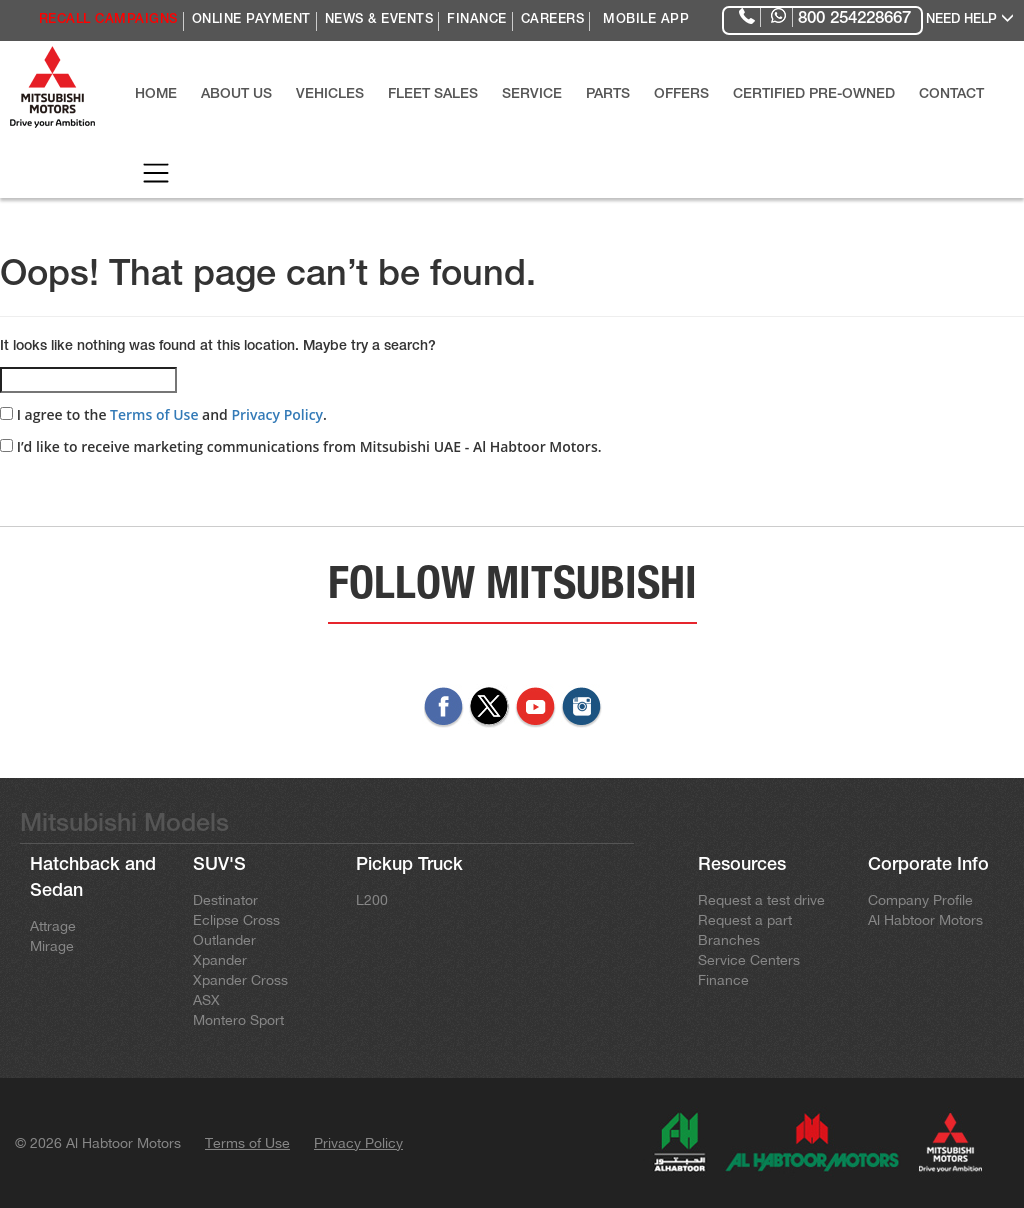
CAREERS (553, 20)
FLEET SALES (433, 95)
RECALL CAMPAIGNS (108, 20)
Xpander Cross (240, 980)
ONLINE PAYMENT (251, 20)
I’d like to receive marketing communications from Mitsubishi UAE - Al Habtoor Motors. (301, 446)
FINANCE (477, 20)
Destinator (225, 900)
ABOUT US (236, 95)
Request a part (745, 920)
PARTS (608, 95)
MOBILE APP (646, 20)
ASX (206, 1000)
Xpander (220, 960)
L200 (372, 900)
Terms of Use (154, 414)
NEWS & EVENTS (379, 20)
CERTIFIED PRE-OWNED (814, 95)
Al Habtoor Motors (925, 920)
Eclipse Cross (236, 920)
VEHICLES (330, 95)
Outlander (224, 940)
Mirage (52, 946)
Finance (723, 980)
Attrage (53, 926)
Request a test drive (761, 900)
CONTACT (951, 95)
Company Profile (920, 900)
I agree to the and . (163, 414)
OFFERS (681, 95)
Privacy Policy (277, 414)
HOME (156, 95)
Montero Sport (238, 1020)
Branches (729, 940)
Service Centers (749, 960)
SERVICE (532, 95)
